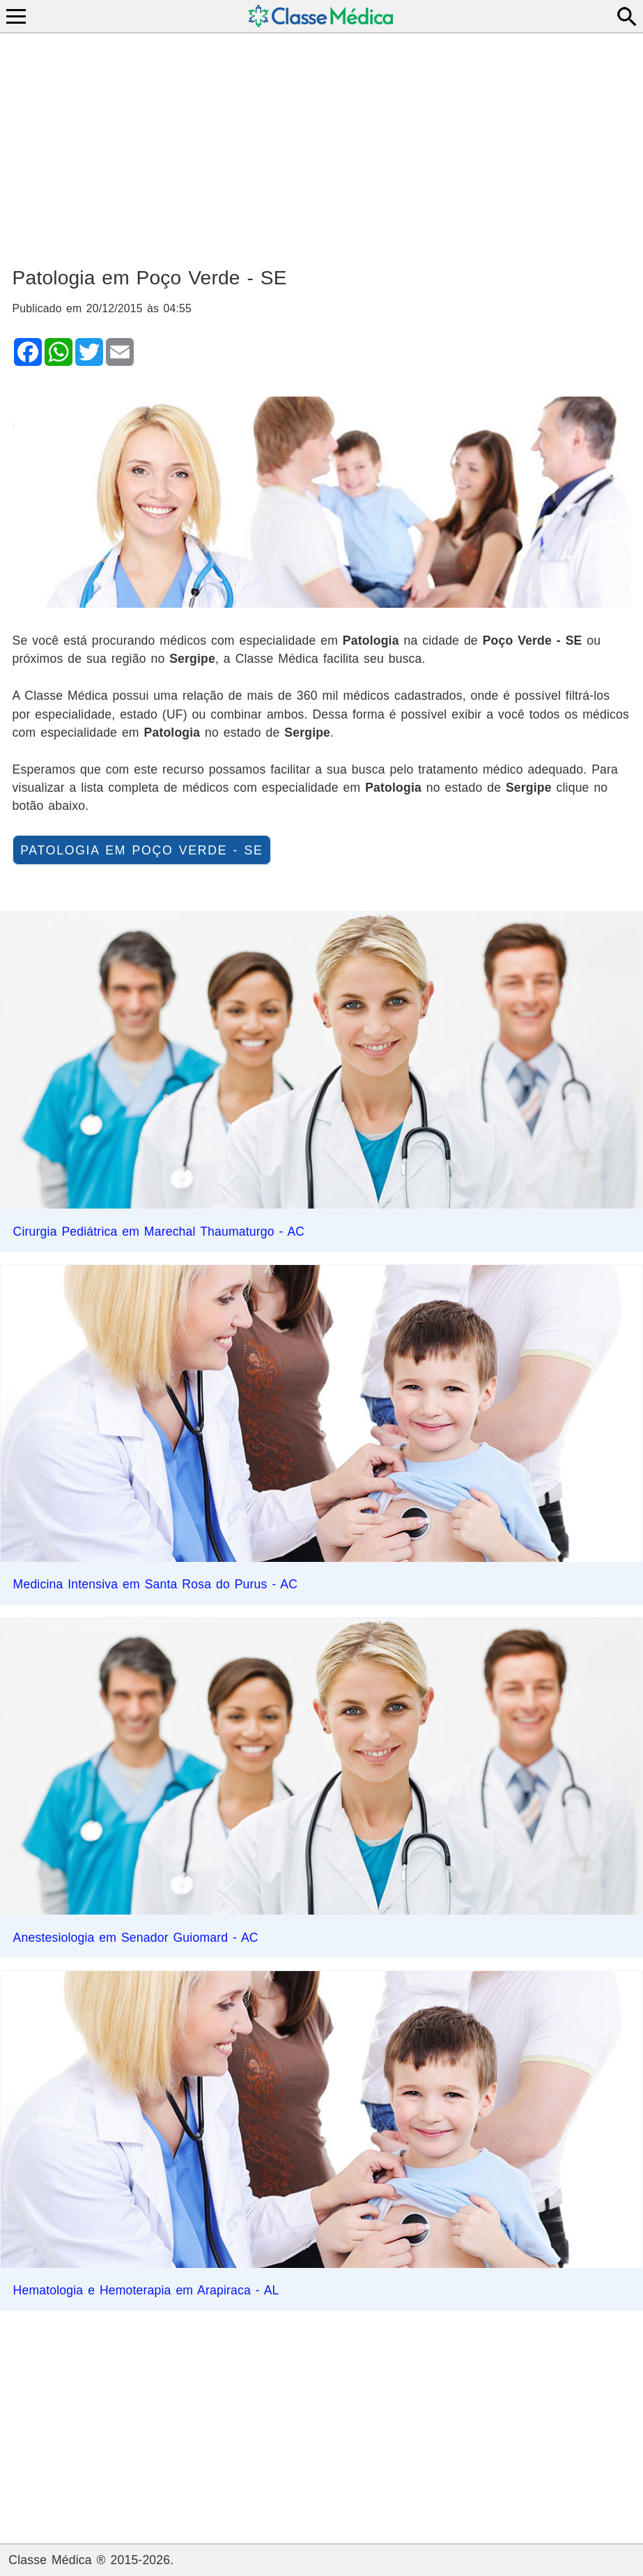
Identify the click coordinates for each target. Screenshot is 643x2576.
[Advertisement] (322, 143)
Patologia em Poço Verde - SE (141, 850)
